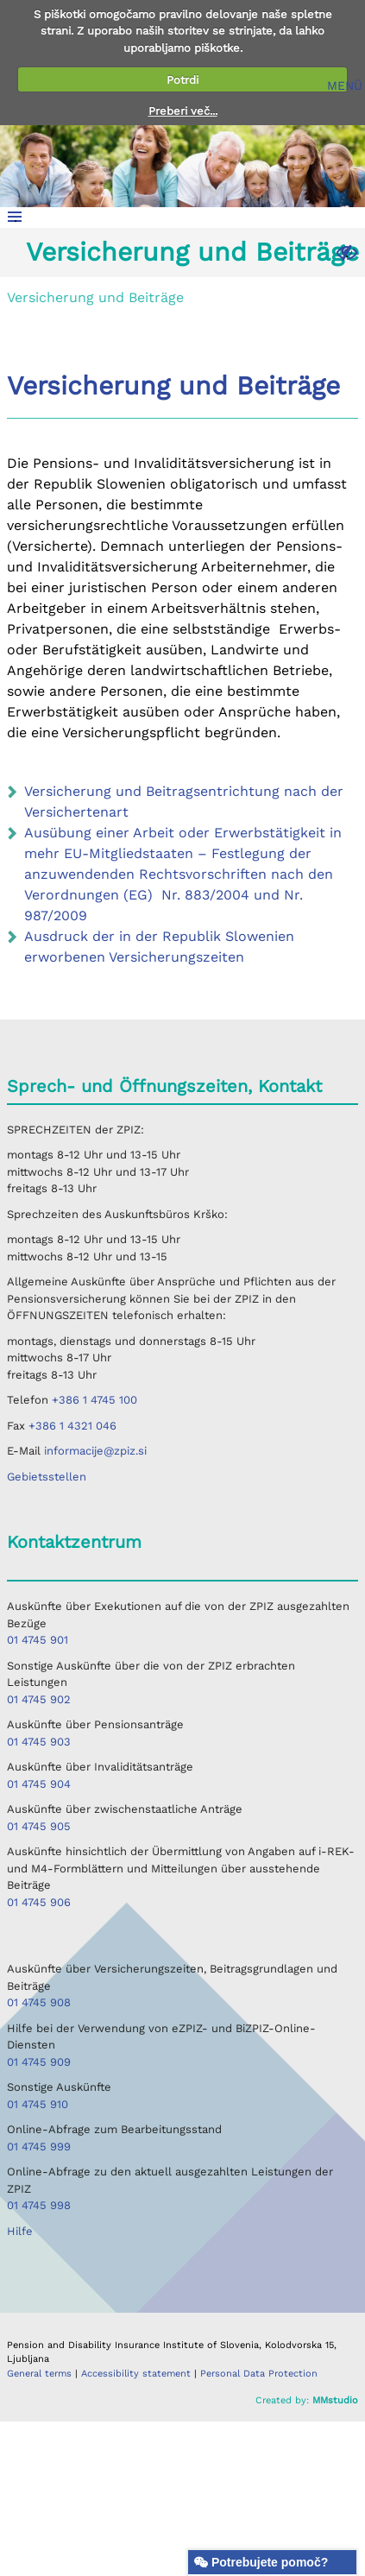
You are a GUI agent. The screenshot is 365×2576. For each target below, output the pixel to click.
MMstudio (335, 2400)
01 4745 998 (39, 2205)
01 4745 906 (39, 1902)
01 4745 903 (39, 1741)
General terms (41, 2373)
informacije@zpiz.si (95, 1450)
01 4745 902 (39, 1699)
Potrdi (182, 79)
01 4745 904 (39, 1783)
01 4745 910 (37, 2104)
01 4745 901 (37, 1639)
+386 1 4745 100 (94, 1399)
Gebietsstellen (46, 1476)
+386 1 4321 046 (72, 1425)
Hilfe (20, 2231)
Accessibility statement (137, 2373)
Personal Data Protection (259, 2373)
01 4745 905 (39, 1826)
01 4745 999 (39, 2146)
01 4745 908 (39, 2002)
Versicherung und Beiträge (192, 252)
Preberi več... (182, 110)
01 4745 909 (39, 2061)
